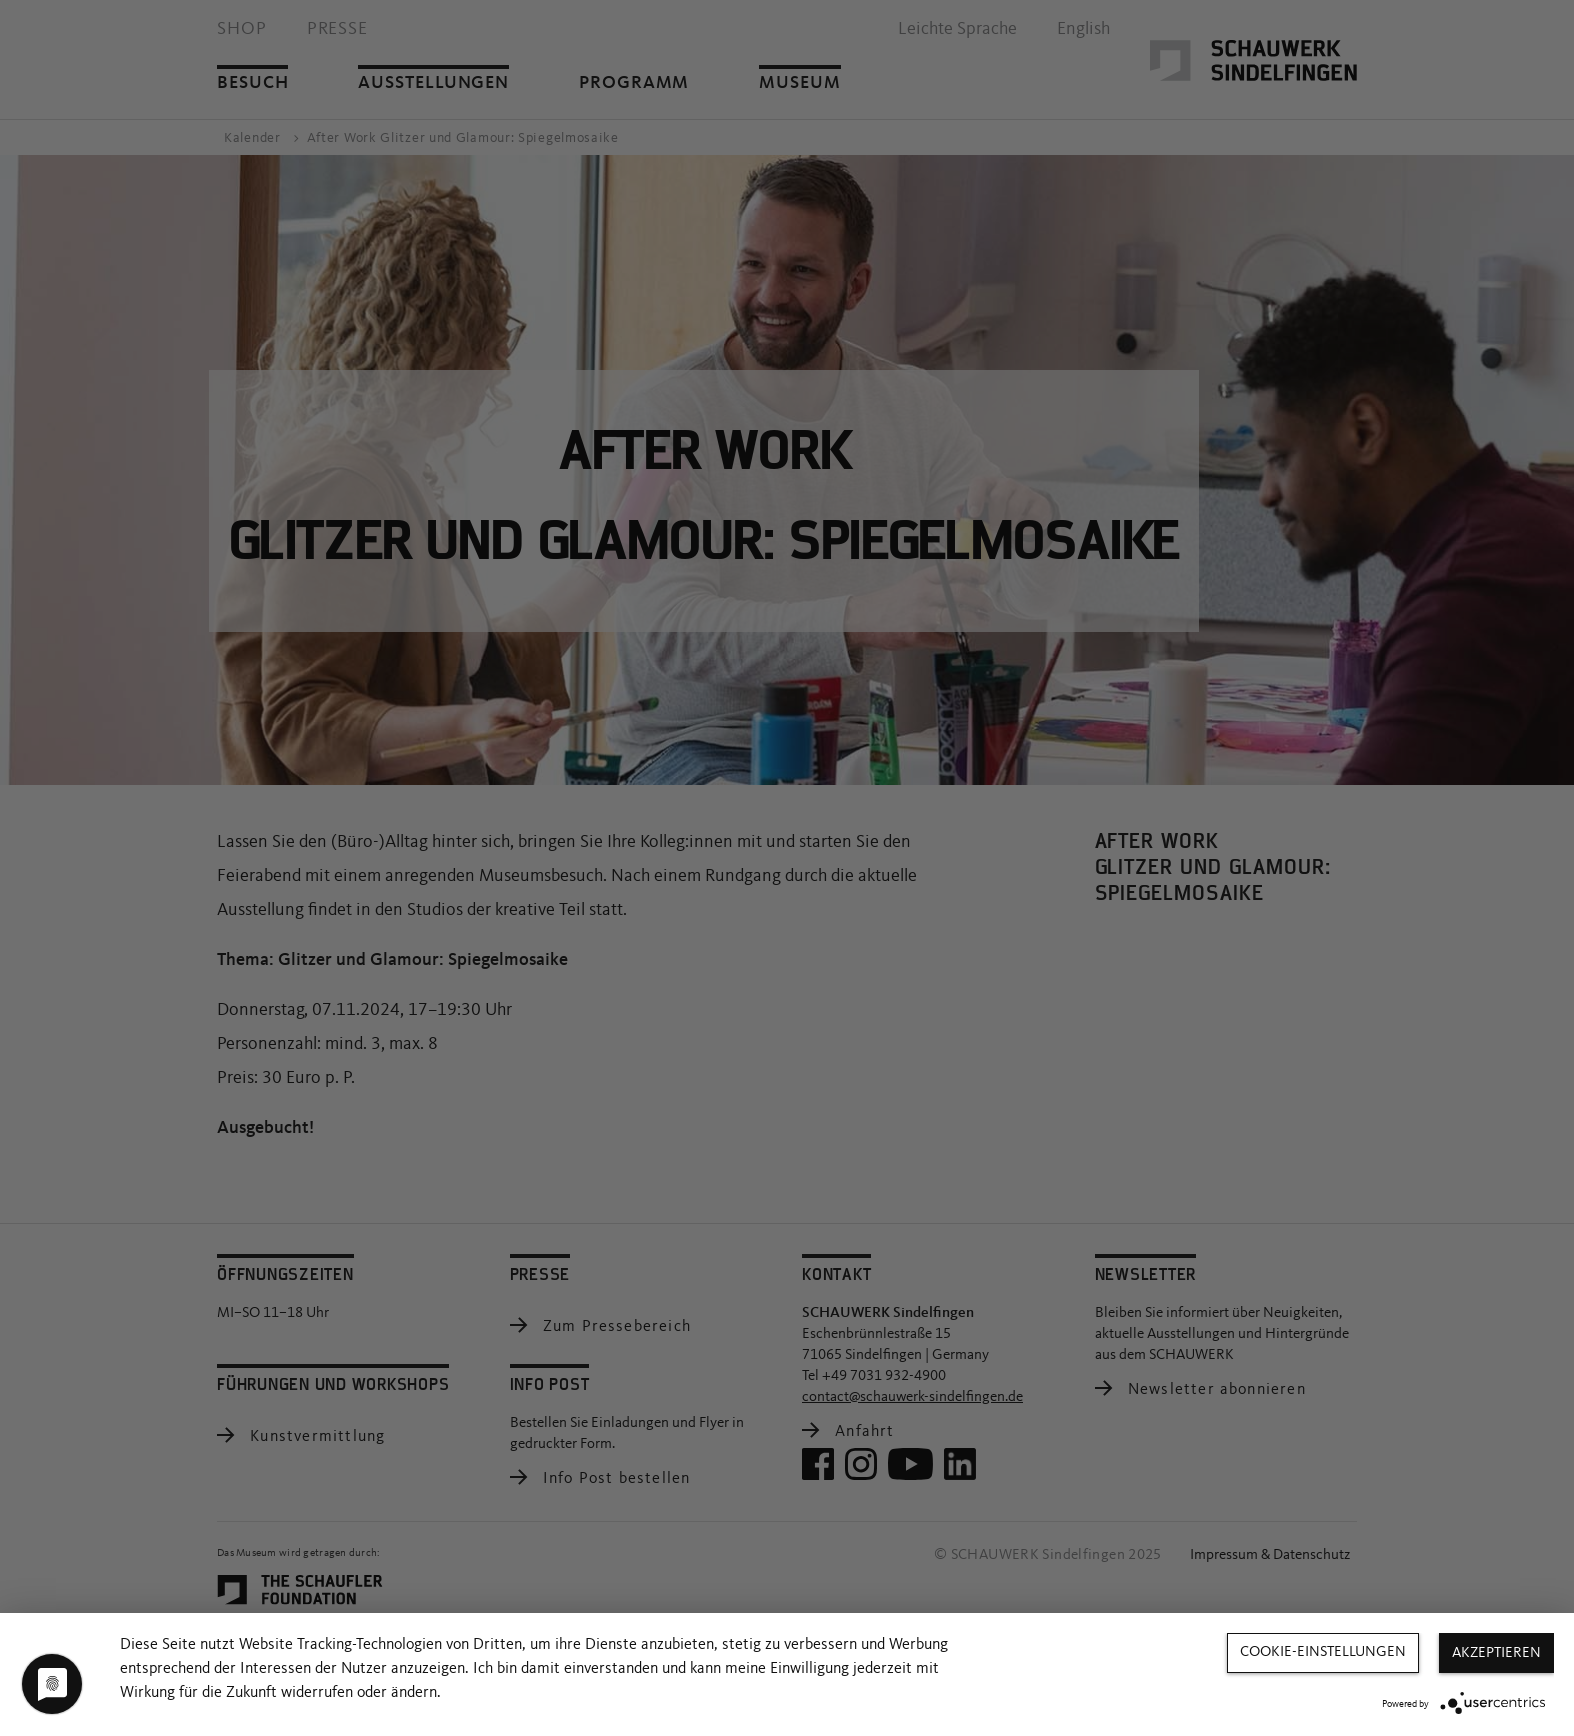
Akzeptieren (1496, 1653)
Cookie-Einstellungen (1323, 1652)
